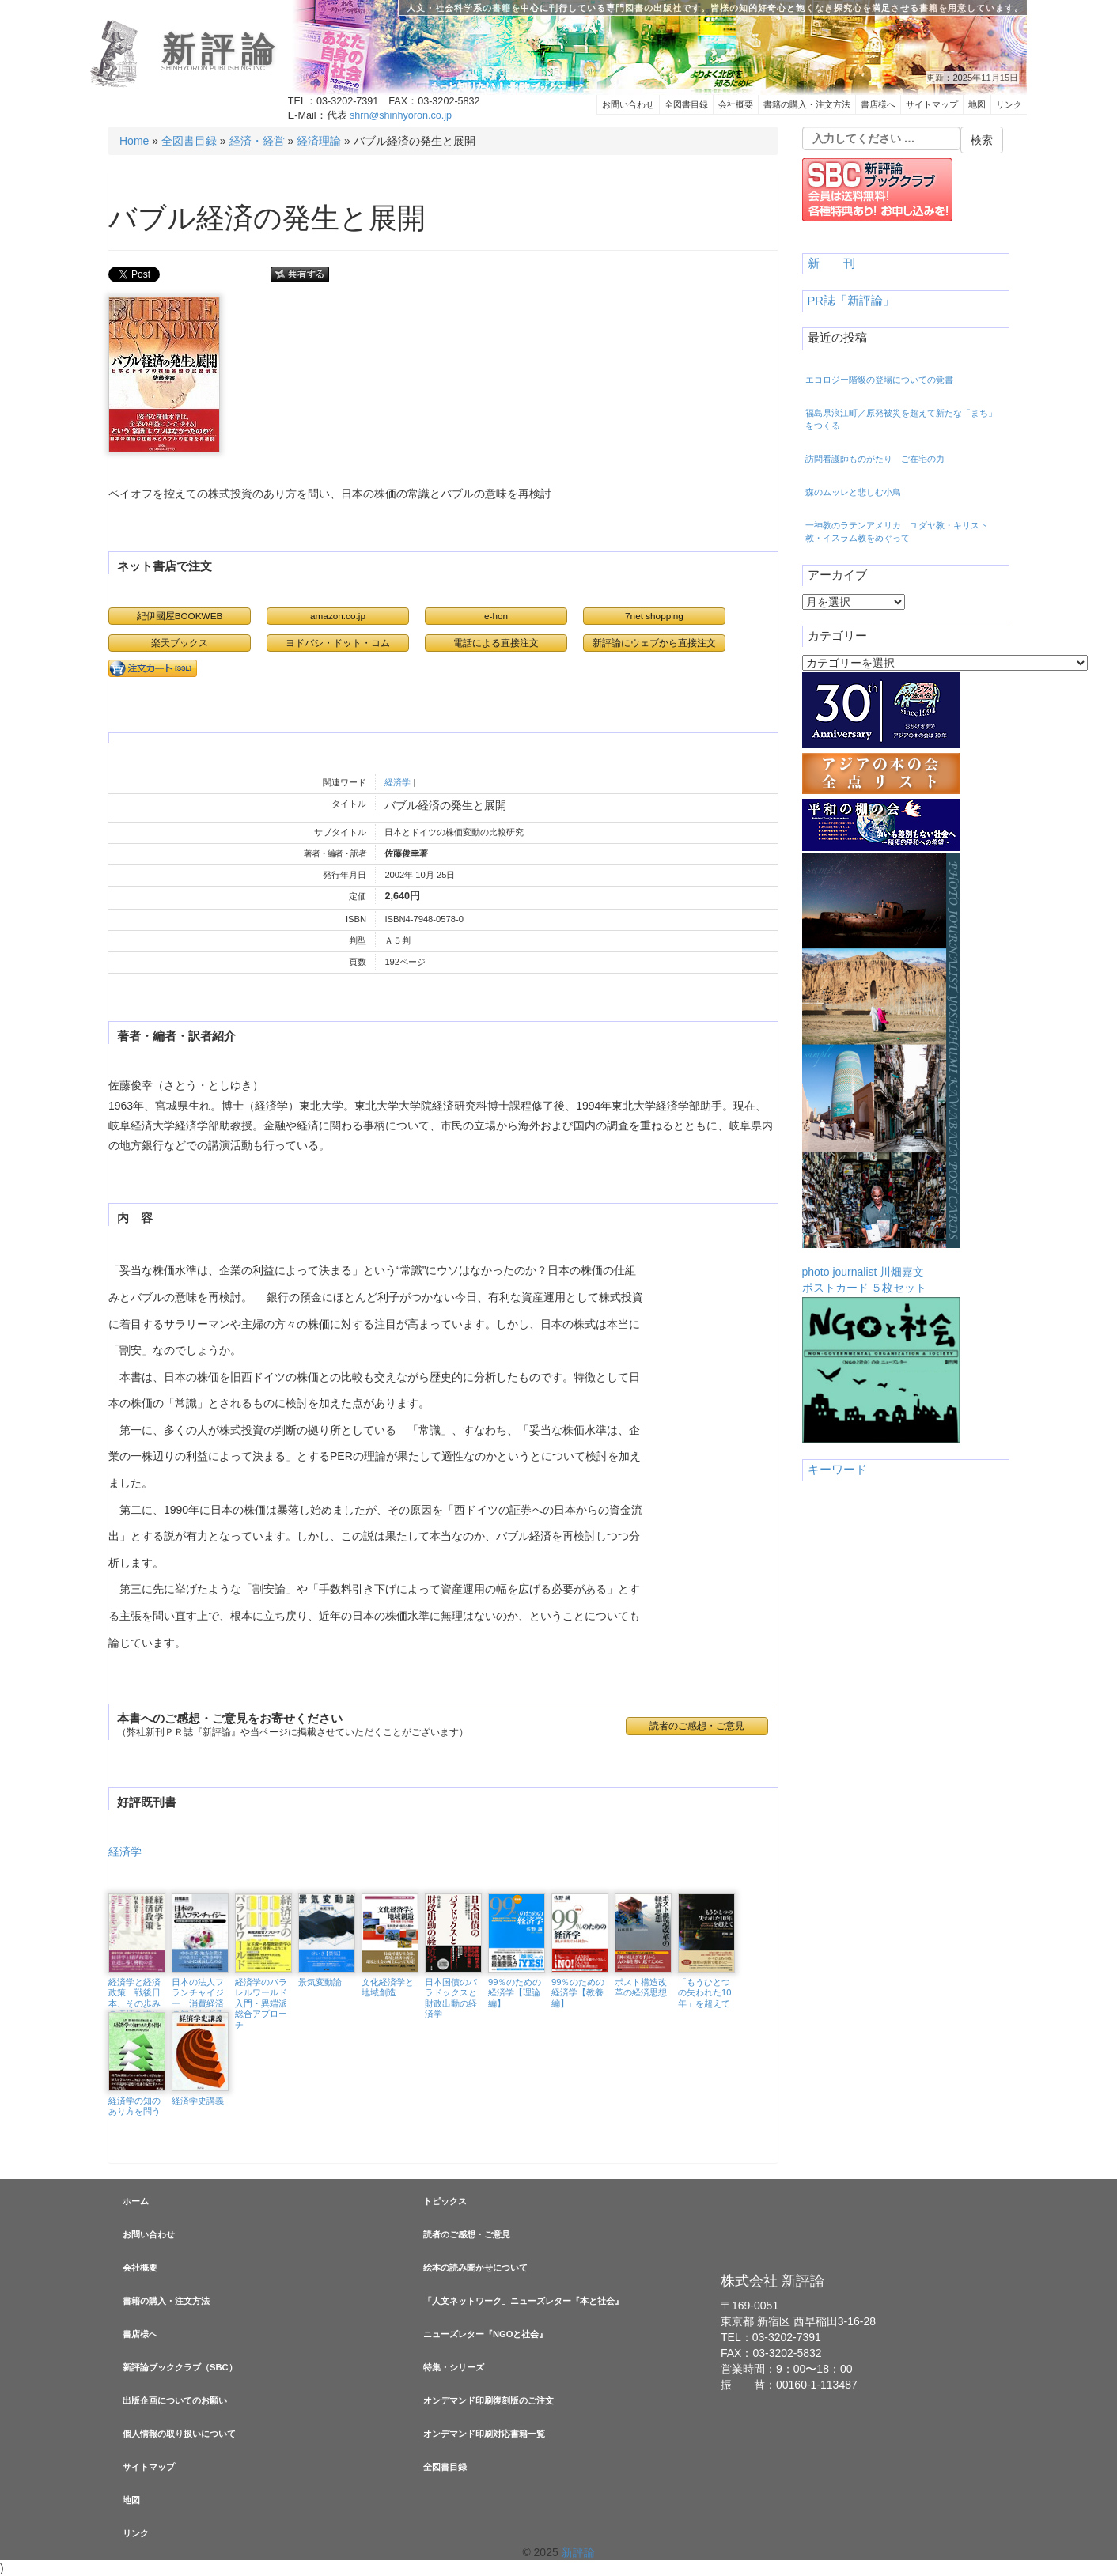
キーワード (837, 1469)
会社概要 (735, 104)
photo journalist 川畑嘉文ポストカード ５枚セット (881, 1073)
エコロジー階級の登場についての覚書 (879, 379)
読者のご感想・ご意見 (696, 1725)
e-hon (496, 616)
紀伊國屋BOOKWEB (180, 616)
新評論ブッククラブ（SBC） (180, 2367)
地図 (977, 104)
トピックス (445, 2201)
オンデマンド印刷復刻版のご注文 (488, 2400)
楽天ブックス (179, 642)
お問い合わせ (628, 104)
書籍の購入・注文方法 (806, 104)
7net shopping (654, 616)
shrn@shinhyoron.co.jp (401, 115)
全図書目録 (686, 104)
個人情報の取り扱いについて (179, 2433)
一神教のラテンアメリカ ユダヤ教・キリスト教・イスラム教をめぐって (896, 531)
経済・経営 (257, 140)
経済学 (397, 782)
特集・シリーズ (453, 2367)
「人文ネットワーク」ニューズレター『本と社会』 (523, 2301)
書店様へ (878, 104)
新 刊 (831, 263)
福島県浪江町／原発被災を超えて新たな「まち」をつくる (901, 419)
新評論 (221, 50)
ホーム (136, 2201)
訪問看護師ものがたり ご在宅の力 (875, 458)
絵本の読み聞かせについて (475, 2267)
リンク (1009, 104)
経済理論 (319, 140)
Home (134, 140)
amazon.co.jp (337, 616)
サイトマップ (932, 104)
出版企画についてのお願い (175, 2400)
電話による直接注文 (496, 642)
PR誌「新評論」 (851, 300)
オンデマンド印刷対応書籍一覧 (484, 2433)
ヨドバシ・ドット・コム (338, 642)
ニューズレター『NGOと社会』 (485, 2334)
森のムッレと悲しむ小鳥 (853, 492)
